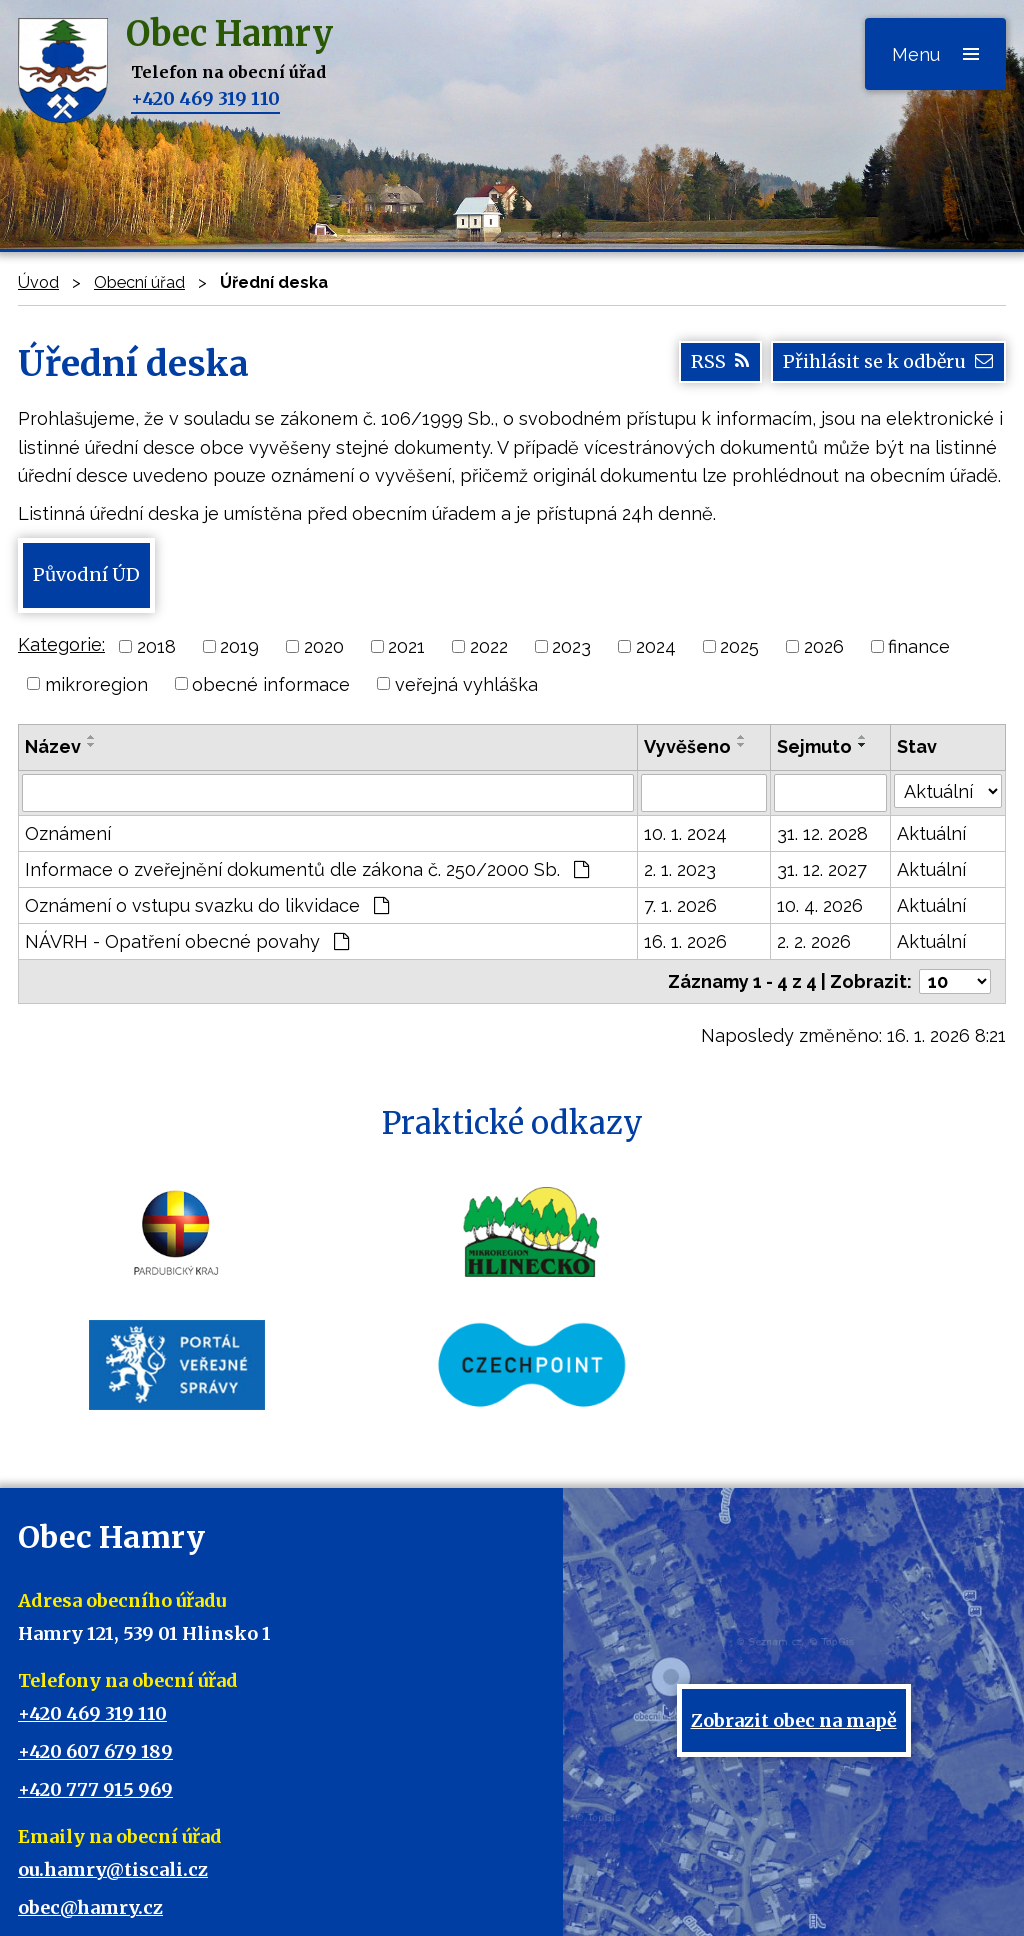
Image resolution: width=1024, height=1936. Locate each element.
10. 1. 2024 (685, 833)
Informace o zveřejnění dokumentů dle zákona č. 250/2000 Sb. (307, 869)
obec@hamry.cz (90, 1775)
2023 (571, 646)
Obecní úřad (139, 282)
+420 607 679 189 (95, 1619)
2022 (489, 646)
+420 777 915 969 (95, 1657)
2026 (824, 646)
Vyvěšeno (687, 746)
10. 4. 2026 (820, 905)
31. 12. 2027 (822, 869)
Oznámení (68, 833)
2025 (739, 646)
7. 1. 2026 (680, 905)
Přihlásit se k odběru (888, 362)
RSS (720, 362)
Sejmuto (814, 746)
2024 (656, 646)
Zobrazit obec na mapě (794, 1608)
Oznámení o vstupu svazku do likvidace (207, 905)
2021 (406, 646)
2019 (239, 646)
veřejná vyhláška (466, 683)
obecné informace (271, 683)
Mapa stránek (564, 1887)
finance (919, 646)
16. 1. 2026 (685, 941)
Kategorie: (61, 644)
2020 (324, 646)
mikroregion (96, 683)
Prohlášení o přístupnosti (704, 1887)
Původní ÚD (85, 574)
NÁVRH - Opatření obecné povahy (187, 941)
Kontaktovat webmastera (426, 1887)
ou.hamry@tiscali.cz (113, 1737)
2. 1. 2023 (680, 869)
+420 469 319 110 (205, 98)
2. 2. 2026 (814, 941)
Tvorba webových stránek (484, 1907)
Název (53, 746)
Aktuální (931, 833)
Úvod (38, 282)
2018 (156, 646)
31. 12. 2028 (822, 833)
